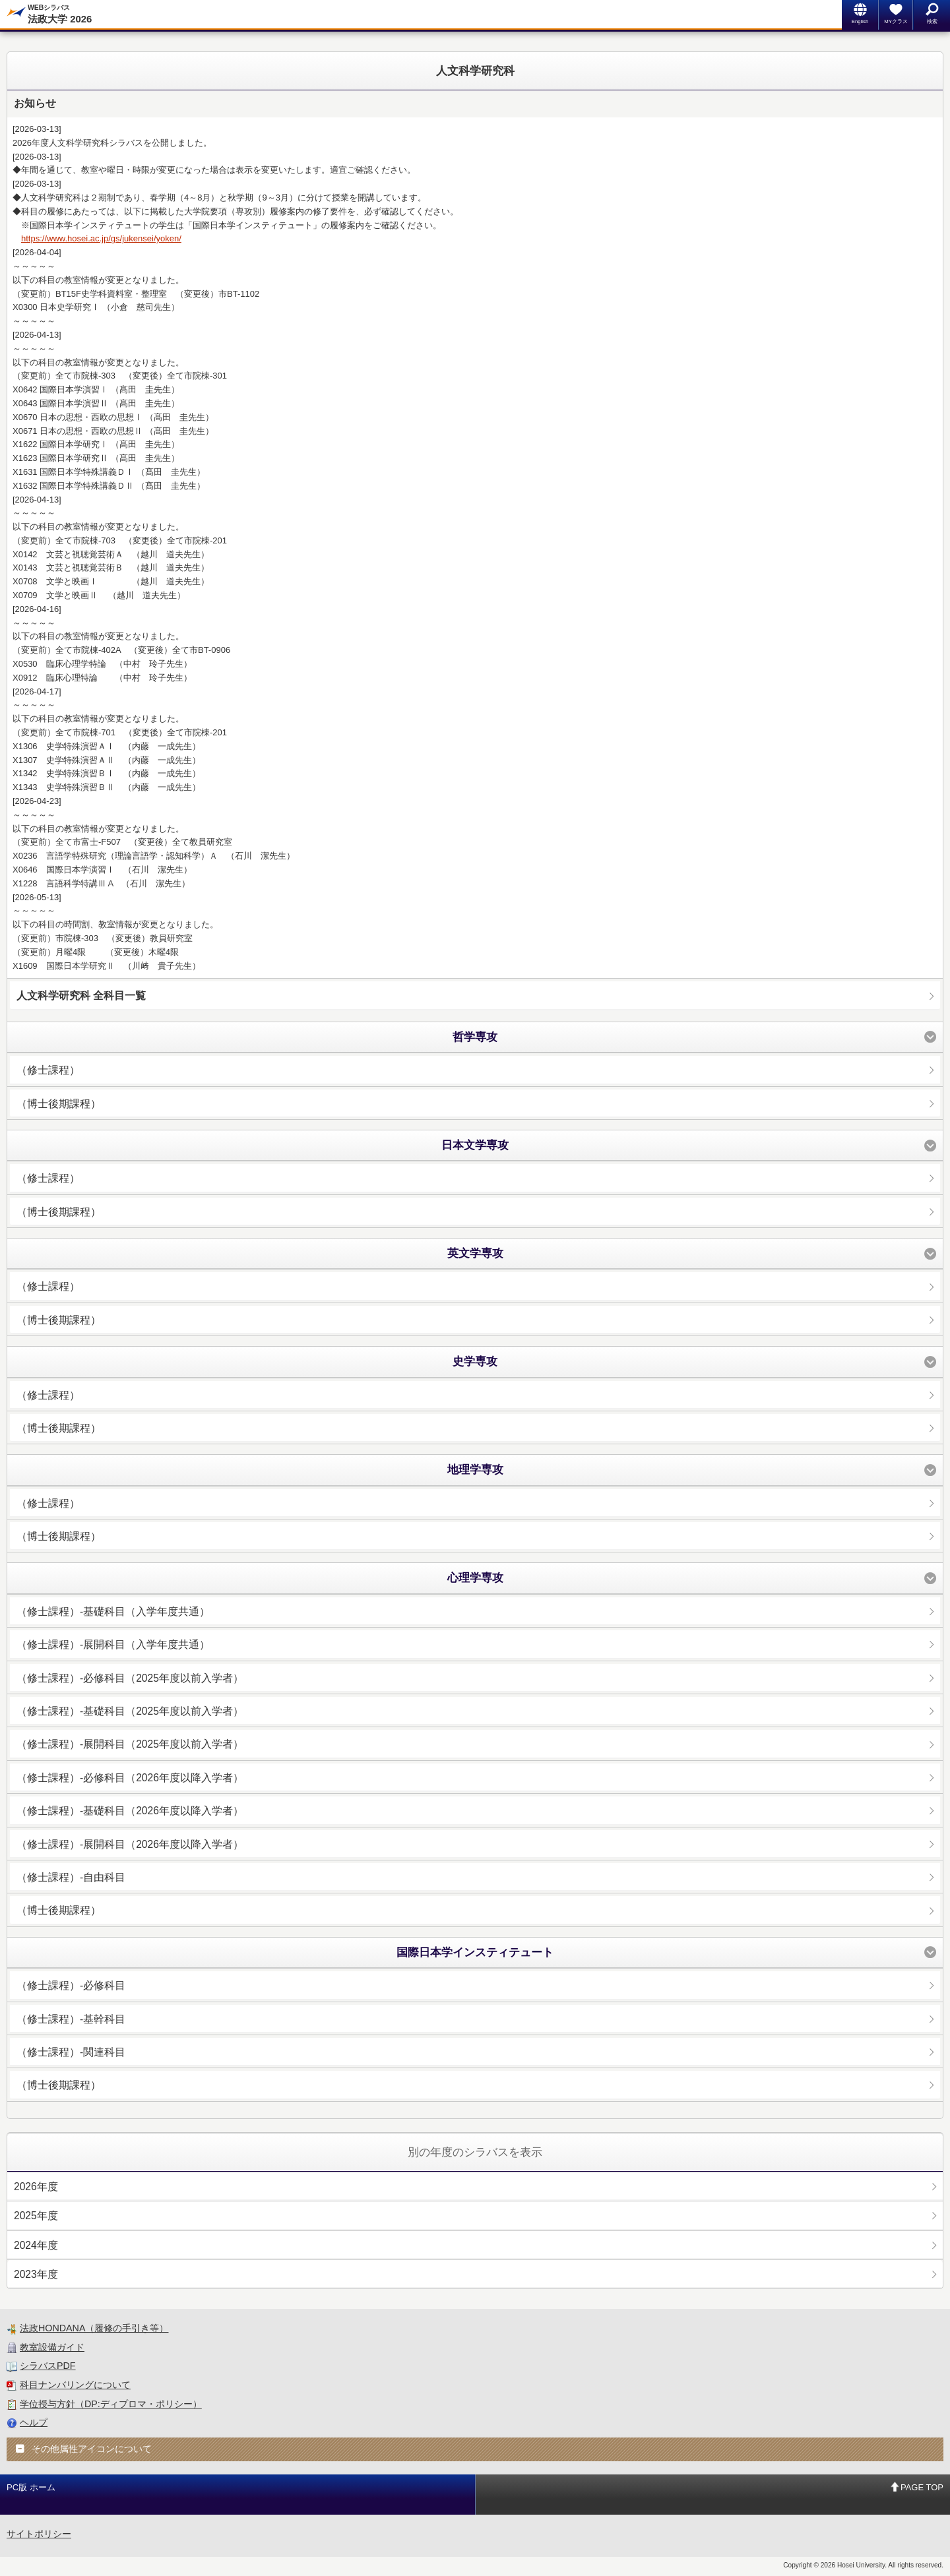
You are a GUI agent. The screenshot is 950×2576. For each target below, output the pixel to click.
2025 (36, 2215)
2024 (36, 2245)
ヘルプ (34, 2422)
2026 (36, 2186)
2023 (36, 2274)
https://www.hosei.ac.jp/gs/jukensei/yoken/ (101, 238)
